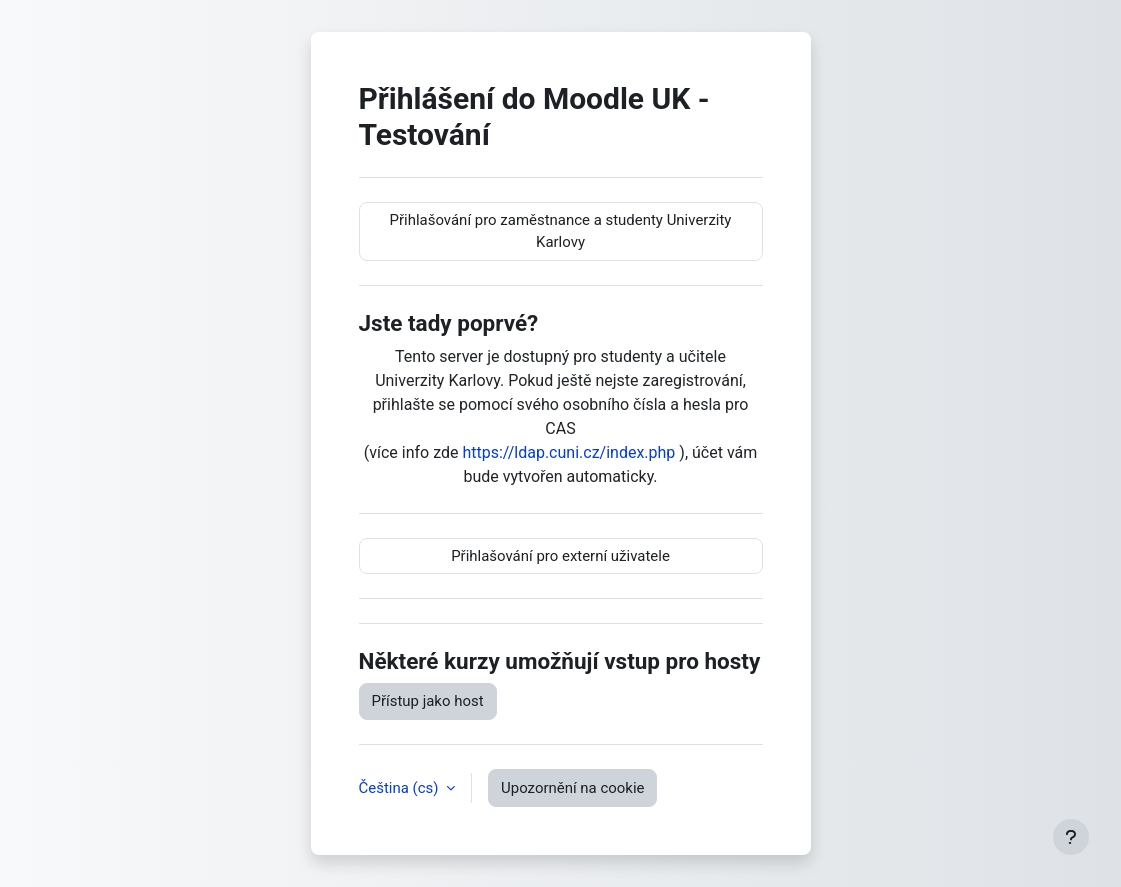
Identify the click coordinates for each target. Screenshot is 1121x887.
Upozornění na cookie (572, 788)
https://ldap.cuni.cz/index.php (568, 452)
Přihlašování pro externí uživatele (560, 556)
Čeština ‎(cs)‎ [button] (401, 788)
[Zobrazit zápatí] (1071, 837)
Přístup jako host (428, 701)
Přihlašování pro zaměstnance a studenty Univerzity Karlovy (561, 231)
